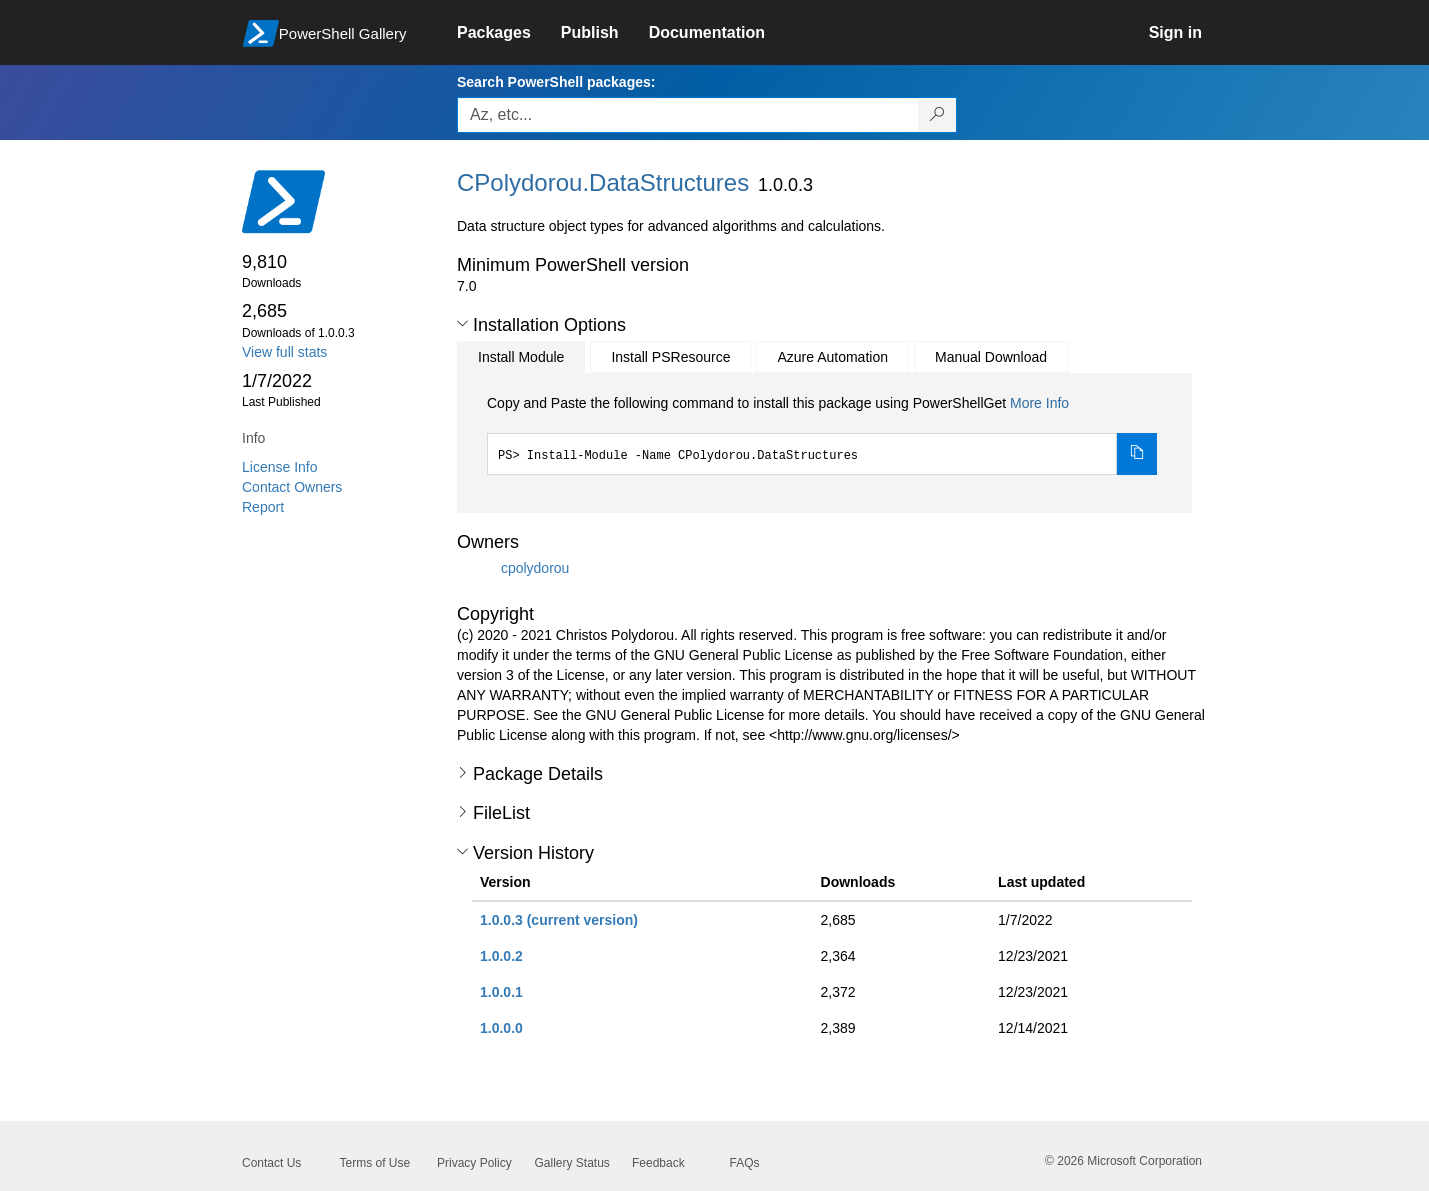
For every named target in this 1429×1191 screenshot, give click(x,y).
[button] (462, 324)
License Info (280, 467)
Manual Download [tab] (991, 357)
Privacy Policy (474, 1163)
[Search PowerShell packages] (937, 115)
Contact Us (271, 1163)
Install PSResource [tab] (670, 357)
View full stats (284, 352)
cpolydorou (535, 567)
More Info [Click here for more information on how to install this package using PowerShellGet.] (1039, 403)
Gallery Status (572, 1163)
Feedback (658, 1163)
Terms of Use (375, 1163)
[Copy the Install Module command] (1137, 454)
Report (263, 507)
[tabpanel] (822, 434)
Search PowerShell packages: (556, 82)
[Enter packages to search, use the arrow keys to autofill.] (688, 115)
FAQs (745, 1163)
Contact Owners (292, 487)
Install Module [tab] (521, 357)
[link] (509, 33)
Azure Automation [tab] (832, 357)
